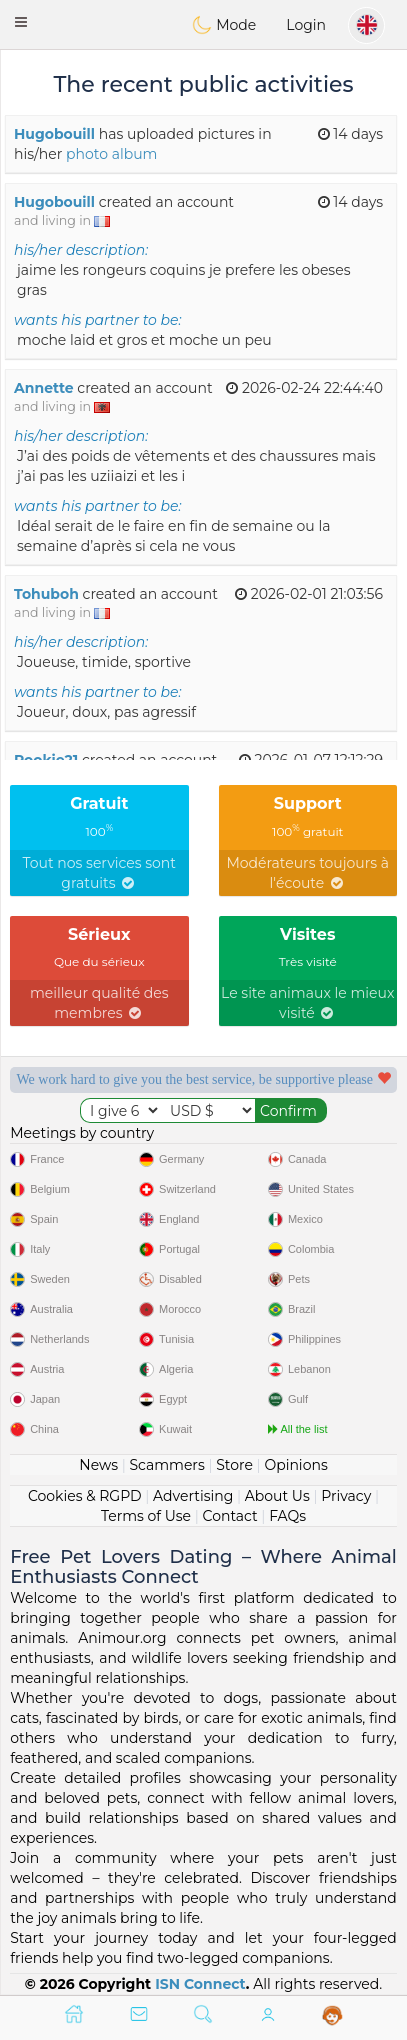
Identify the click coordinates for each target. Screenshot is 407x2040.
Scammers (166, 1465)
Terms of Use (146, 1516)
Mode (224, 25)
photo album (111, 154)
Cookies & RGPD (85, 1496)
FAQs (287, 1516)
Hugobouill (54, 134)
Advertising (193, 1496)
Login (306, 25)
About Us (277, 1496)
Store (234, 1465)
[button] (21, 22)
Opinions (295, 1465)
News (98, 1465)
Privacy (346, 1496)
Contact (230, 1516)
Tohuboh (46, 594)
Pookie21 (46, 760)
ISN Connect (200, 1984)
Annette (44, 388)
